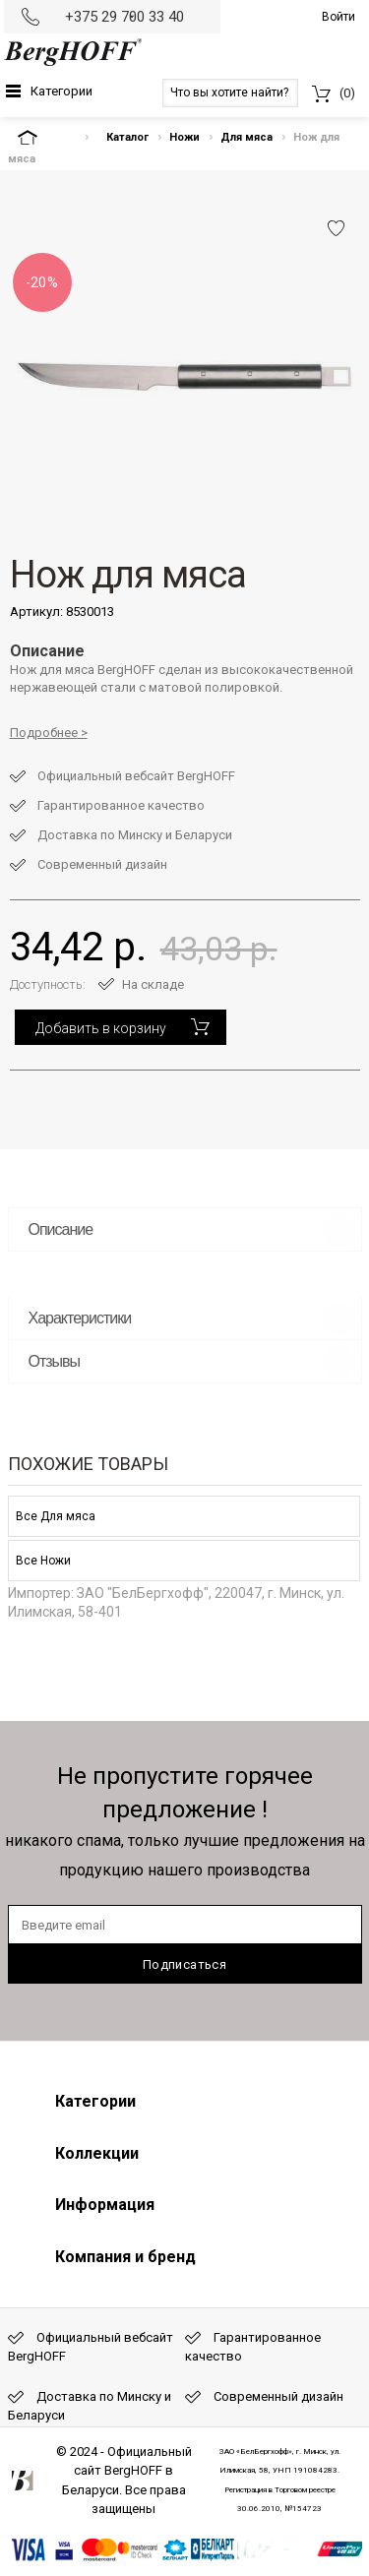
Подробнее (44, 732)
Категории (61, 91)
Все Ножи (43, 1560)
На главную (44, 137)
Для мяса (246, 137)
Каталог (127, 137)
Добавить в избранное (336, 228)
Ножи (184, 137)
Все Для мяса (55, 1516)
